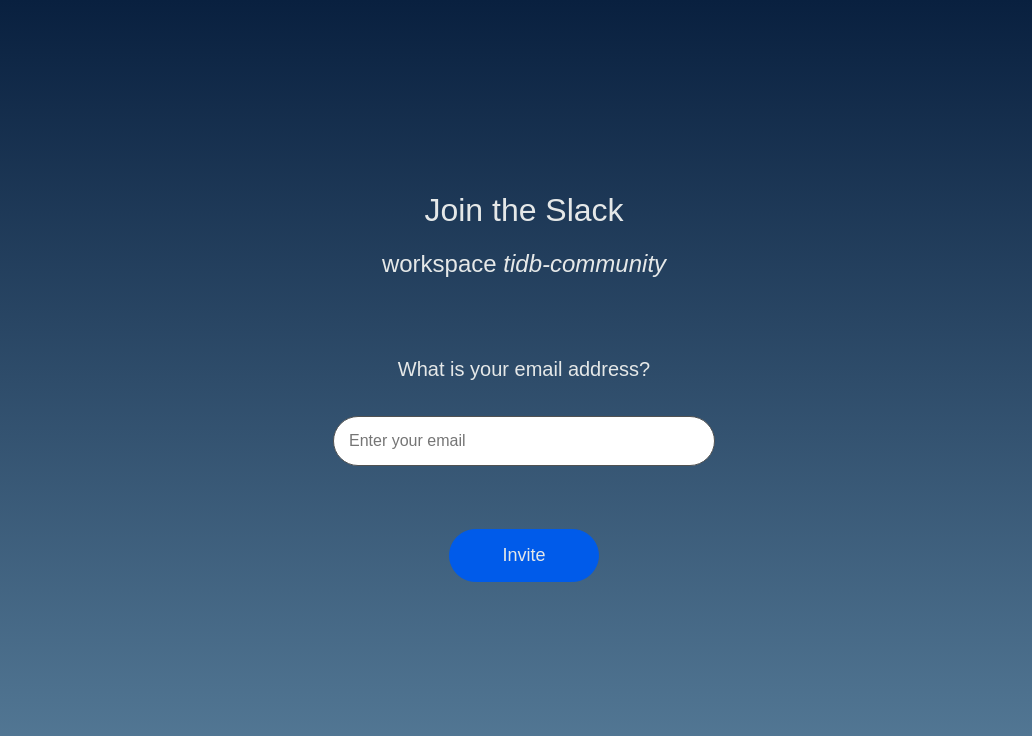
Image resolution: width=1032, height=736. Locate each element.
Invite (523, 555)
